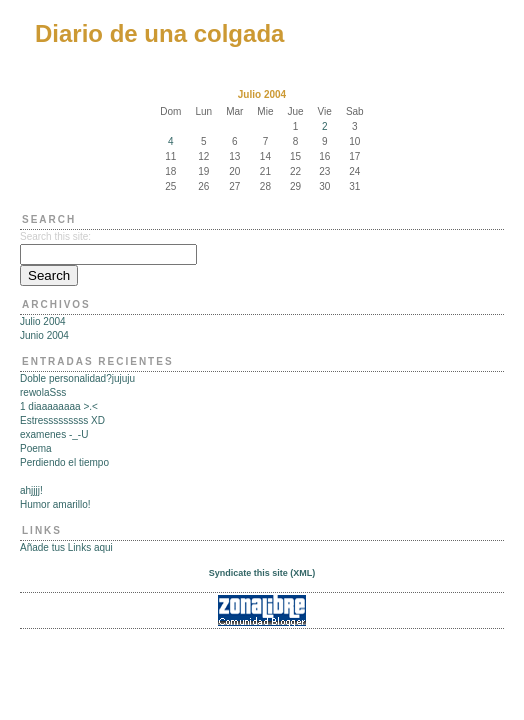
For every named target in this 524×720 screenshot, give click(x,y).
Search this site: (55, 236)
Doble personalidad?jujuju (77, 378)
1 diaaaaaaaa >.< (59, 406)
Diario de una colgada (159, 33)
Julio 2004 (43, 321)
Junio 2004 (44, 335)
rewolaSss (43, 392)
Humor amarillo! (55, 504)
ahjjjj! (31, 490)
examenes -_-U (54, 434)
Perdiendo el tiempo (64, 462)
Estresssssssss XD (62, 420)
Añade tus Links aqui (66, 547)
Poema (36, 448)
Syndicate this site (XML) (262, 573)
